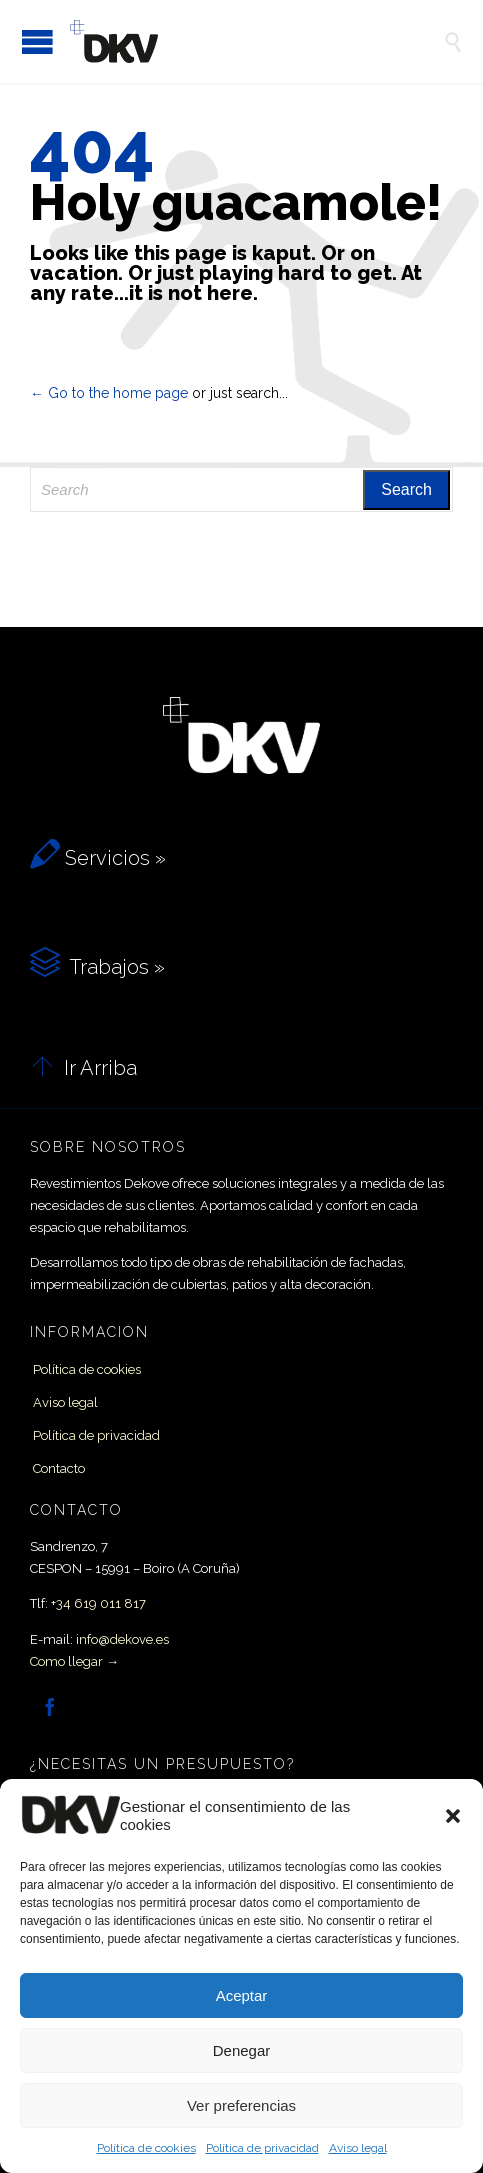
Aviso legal (358, 2148)
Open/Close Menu (37, 41)
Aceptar (242, 1995)
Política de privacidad (262, 2148)
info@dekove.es (122, 1639)
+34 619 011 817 (98, 1603)
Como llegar (66, 1661)
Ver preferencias (241, 2105)
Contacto (59, 1468)
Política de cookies (146, 2148)
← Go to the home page (109, 393)
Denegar (242, 2050)
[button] (453, 1816)
